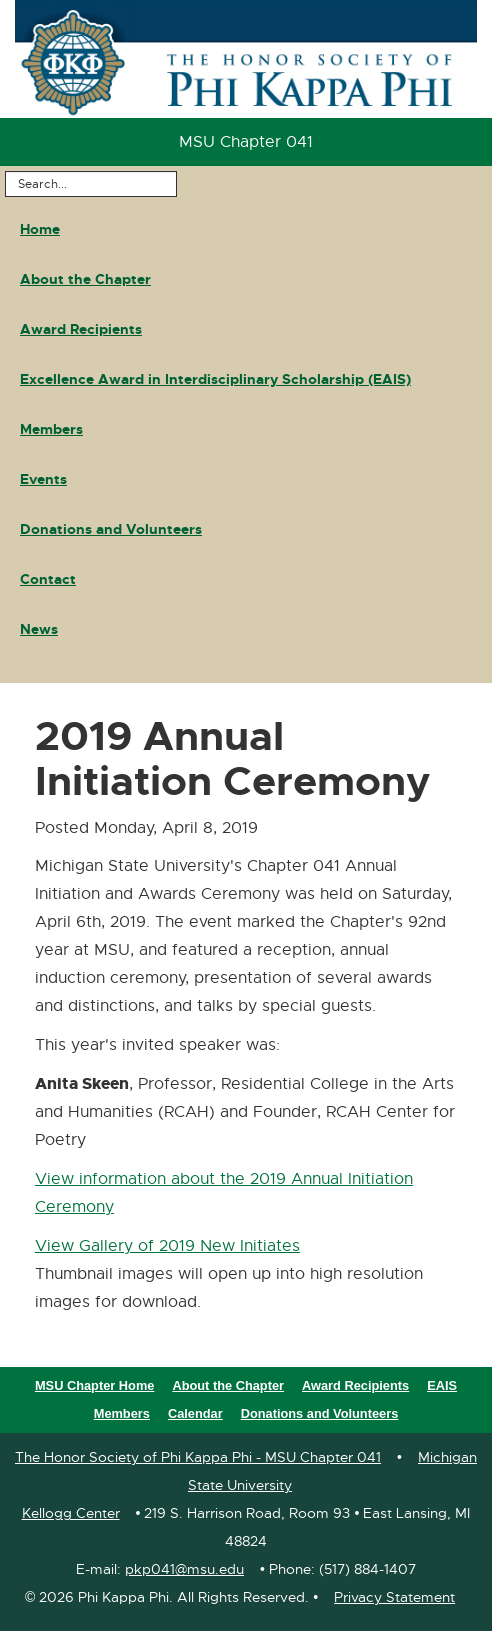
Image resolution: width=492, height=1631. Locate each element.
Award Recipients (81, 329)
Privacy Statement (394, 1597)
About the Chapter (85, 279)
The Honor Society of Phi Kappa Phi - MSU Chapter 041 (198, 1457)
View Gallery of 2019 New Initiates (167, 1246)
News (39, 629)
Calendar (195, 1413)
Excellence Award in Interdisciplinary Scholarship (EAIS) (215, 379)
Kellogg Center (71, 1513)
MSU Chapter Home (94, 1385)
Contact (48, 579)
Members (51, 429)
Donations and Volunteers (111, 529)
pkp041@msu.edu (184, 1569)
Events (43, 479)
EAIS (442, 1385)
